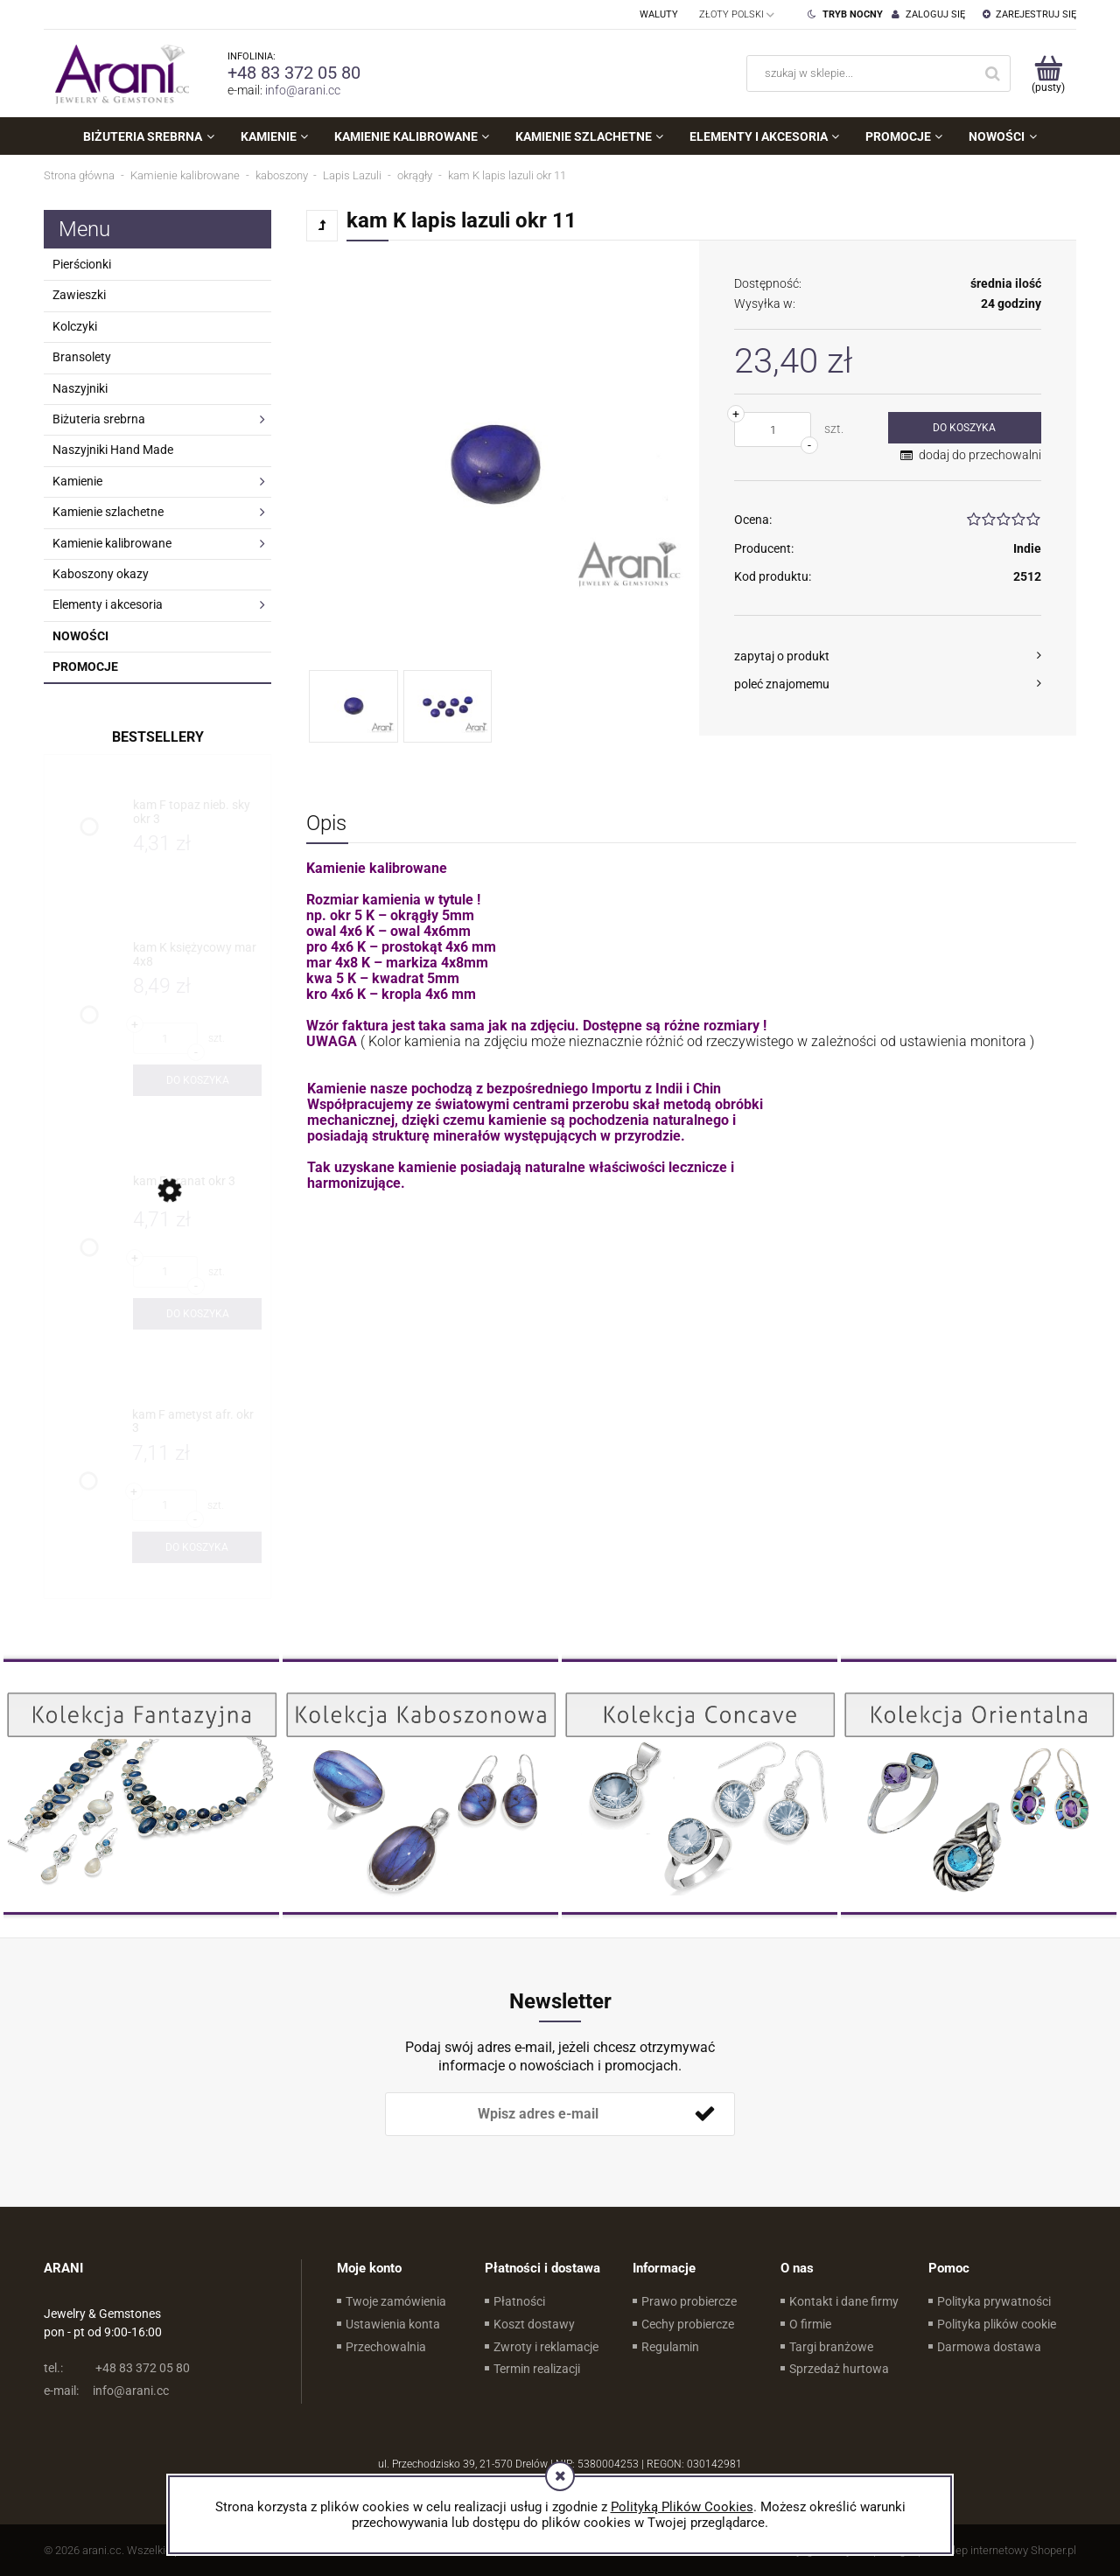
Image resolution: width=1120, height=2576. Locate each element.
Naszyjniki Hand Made (112, 450)
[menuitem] (148, 136)
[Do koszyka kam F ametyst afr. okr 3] (197, 1547)
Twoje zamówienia (396, 2301)
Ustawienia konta (393, 2324)
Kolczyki (74, 326)
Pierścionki (81, 264)
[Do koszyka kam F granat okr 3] (197, 1314)
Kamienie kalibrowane (112, 543)
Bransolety (81, 357)
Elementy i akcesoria (107, 604)
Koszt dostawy (534, 2324)
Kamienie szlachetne (108, 512)
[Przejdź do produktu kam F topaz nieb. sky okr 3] (197, 812)
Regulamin (670, 2347)
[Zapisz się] (704, 2114)
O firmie (810, 2324)
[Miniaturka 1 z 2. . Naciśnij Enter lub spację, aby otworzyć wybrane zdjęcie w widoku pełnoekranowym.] (353, 706)
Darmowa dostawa (989, 2347)
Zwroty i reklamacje (546, 2347)
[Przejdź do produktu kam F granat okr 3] (197, 1188)
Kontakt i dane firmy (844, 2301)
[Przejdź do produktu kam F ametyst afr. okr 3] (197, 1422)
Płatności (519, 2301)
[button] (887, 656)
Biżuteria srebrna (98, 419)
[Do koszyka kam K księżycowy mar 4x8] (197, 1080)
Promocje (85, 667)
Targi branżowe (831, 2347)
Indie (1027, 548)
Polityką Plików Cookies (682, 2507)
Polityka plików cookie (996, 2324)
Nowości (80, 636)
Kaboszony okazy (100, 574)
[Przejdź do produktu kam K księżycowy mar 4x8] (197, 954)
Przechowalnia (386, 2347)
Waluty (659, 14)
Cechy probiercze (687, 2324)
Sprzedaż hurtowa (839, 2369)
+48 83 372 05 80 (294, 72)
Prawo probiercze (689, 2301)
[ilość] (772, 429)
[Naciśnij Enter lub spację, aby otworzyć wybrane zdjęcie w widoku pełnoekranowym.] (494, 464)
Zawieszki (79, 295)
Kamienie (77, 481)
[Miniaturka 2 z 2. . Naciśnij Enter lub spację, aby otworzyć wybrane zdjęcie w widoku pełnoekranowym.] (448, 706)
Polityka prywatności (994, 2301)
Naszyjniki (80, 388)
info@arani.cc (302, 90)
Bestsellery (158, 737)
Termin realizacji (537, 2369)
